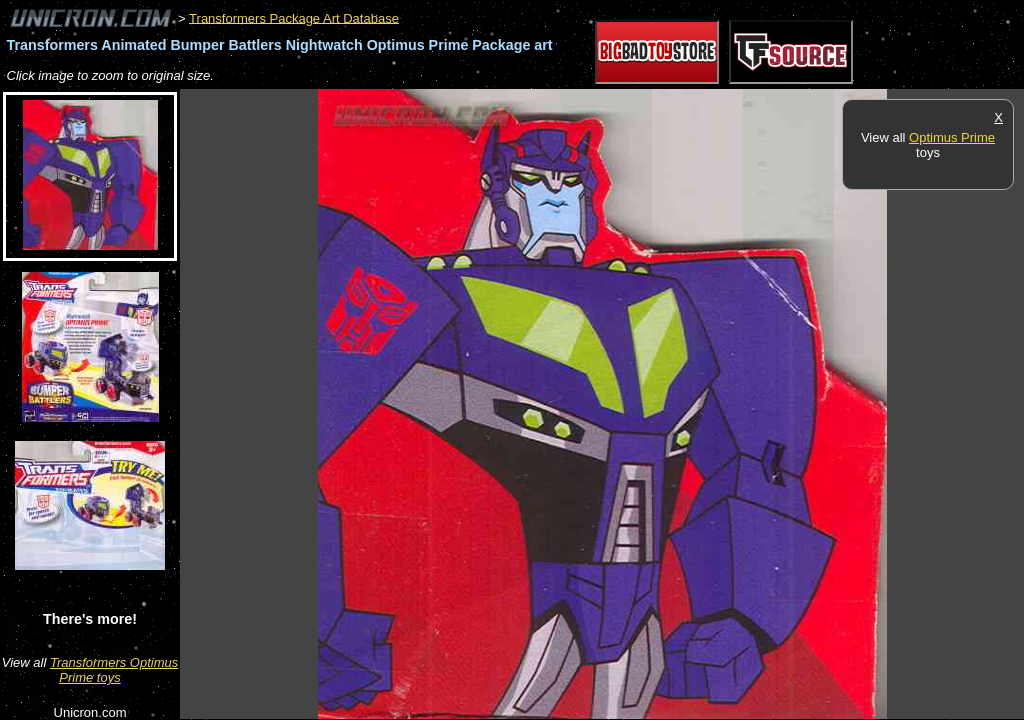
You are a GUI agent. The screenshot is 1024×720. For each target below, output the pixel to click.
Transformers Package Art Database (294, 17)
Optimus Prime (952, 137)
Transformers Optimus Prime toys (114, 670)
